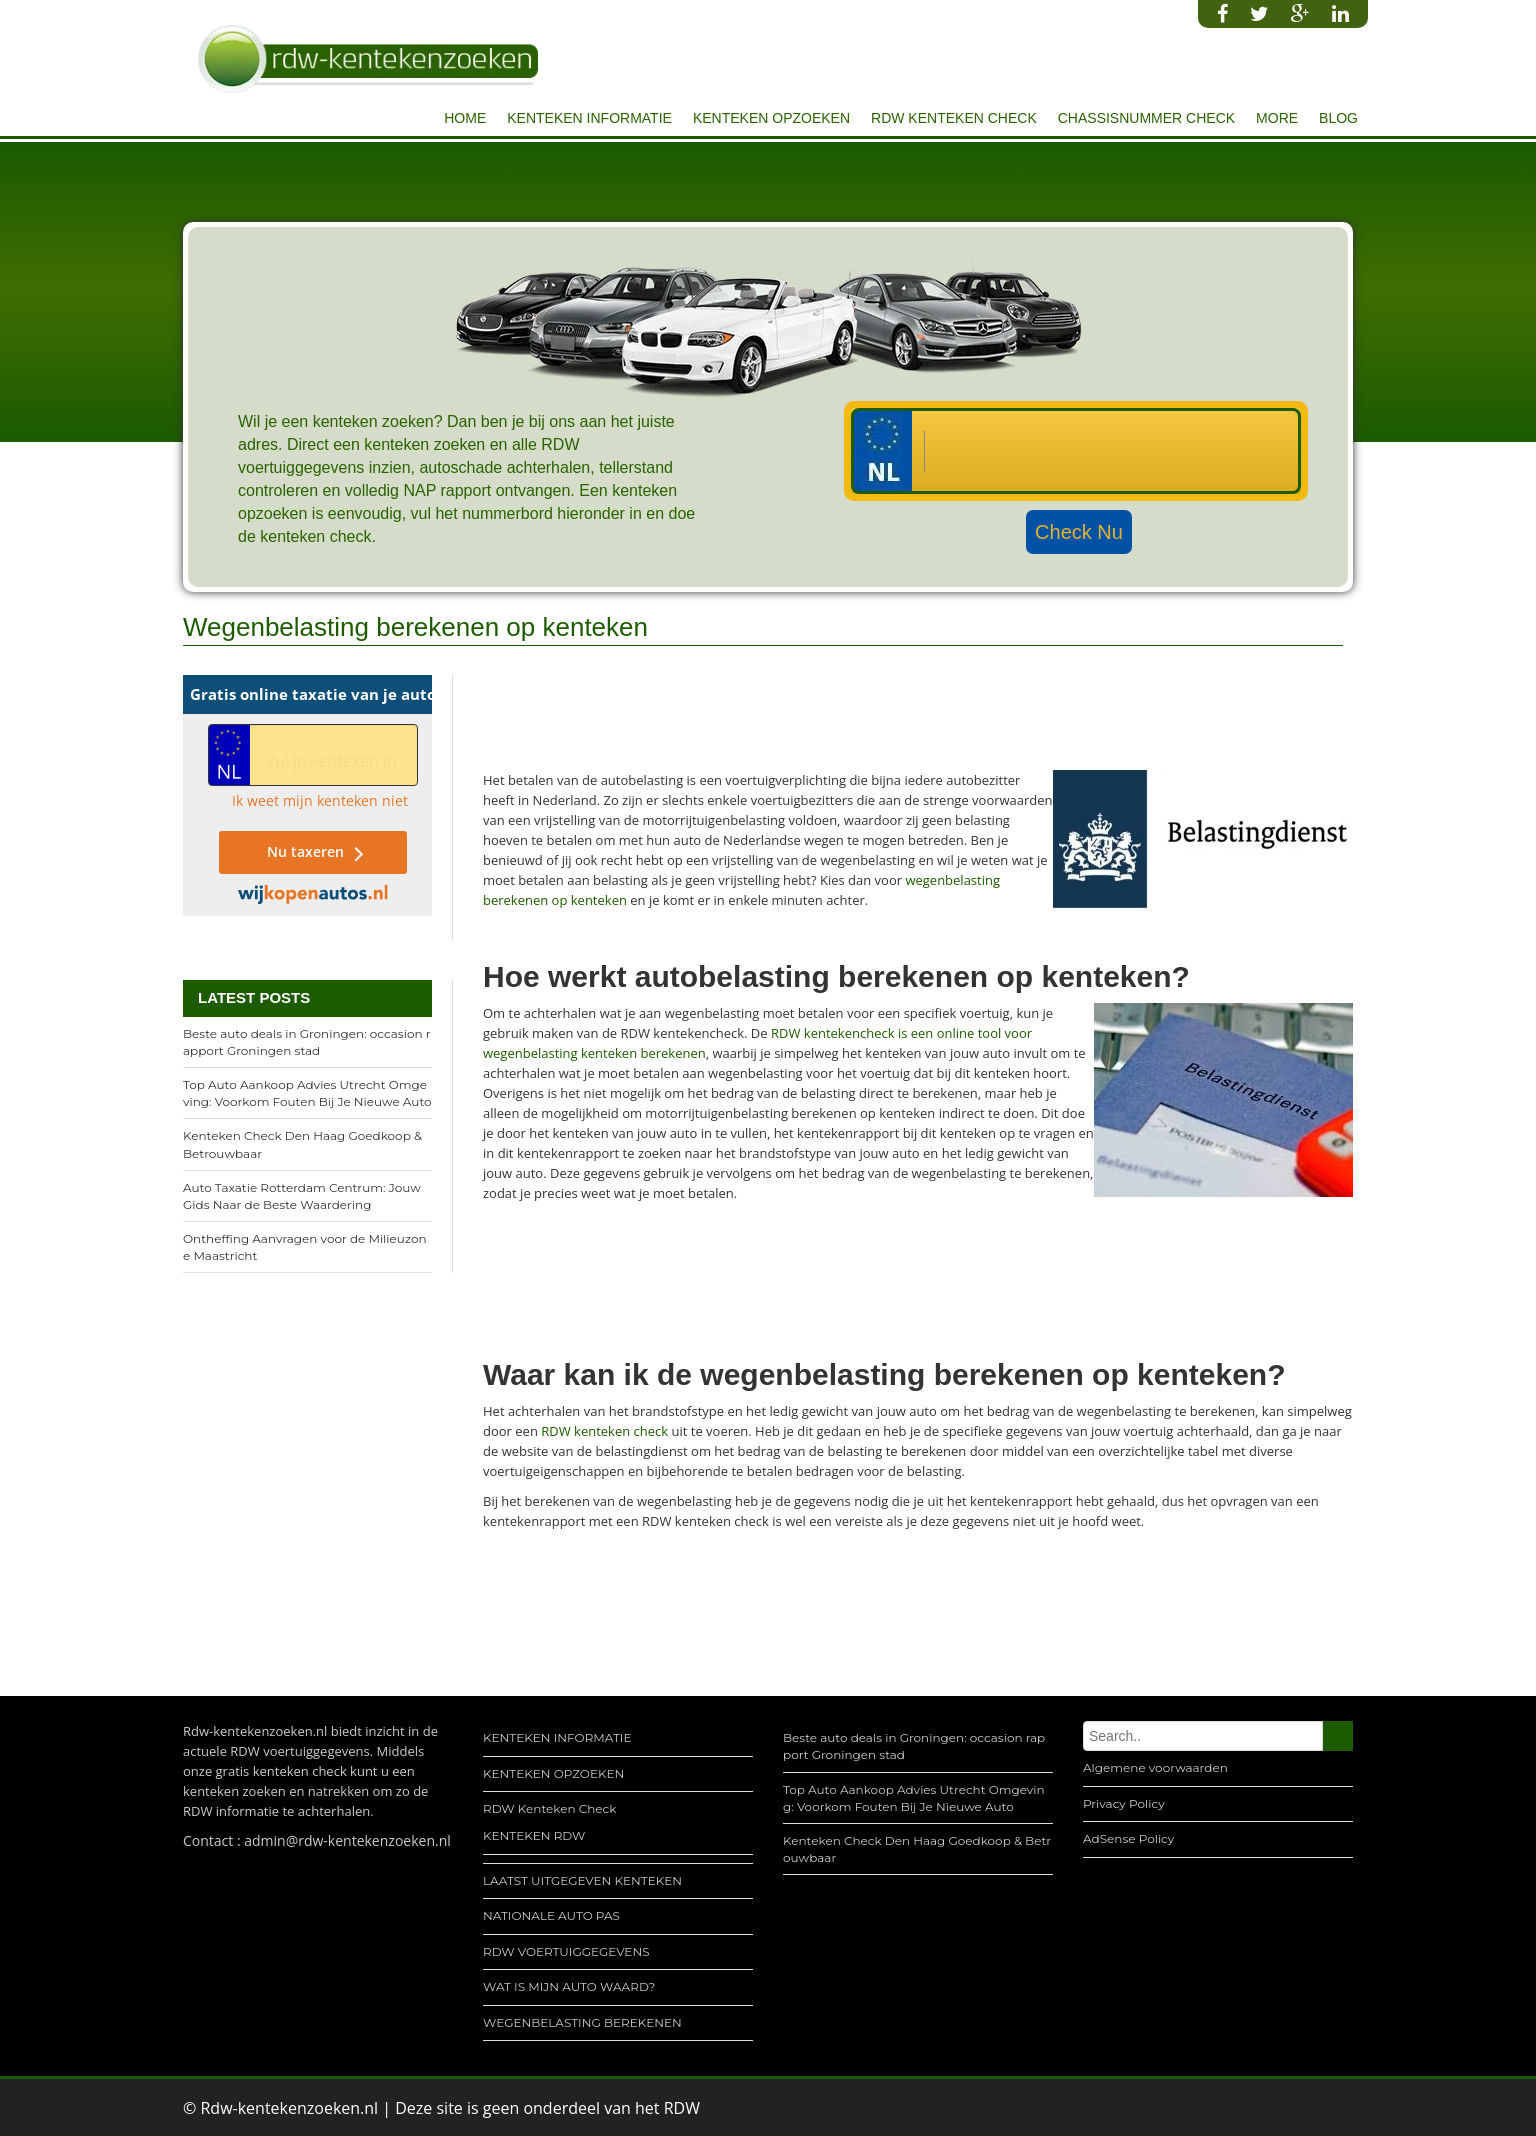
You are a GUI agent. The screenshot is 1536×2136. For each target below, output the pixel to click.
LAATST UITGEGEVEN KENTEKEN (582, 1880)
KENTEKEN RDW (534, 1835)
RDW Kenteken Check (954, 118)
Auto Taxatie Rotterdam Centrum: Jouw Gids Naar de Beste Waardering (302, 1196)
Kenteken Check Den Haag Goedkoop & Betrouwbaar (302, 1144)
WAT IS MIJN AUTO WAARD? (569, 1986)
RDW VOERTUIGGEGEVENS (566, 1951)
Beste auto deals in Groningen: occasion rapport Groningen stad (307, 1042)
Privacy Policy (1124, 1803)
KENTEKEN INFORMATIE (589, 118)
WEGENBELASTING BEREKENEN (582, 2022)
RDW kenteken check (604, 1431)
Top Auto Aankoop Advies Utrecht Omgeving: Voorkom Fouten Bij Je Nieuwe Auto (307, 1093)
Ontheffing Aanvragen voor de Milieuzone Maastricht (305, 1247)
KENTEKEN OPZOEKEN (771, 118)
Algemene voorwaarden (1155, 1767)
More (1277, 118)
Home (465, 118)
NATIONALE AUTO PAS (551, 1915)
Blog (1338, 118)
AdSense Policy (1128, 1838)
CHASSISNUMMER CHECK (1146, 118)
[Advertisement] (847, 720)
